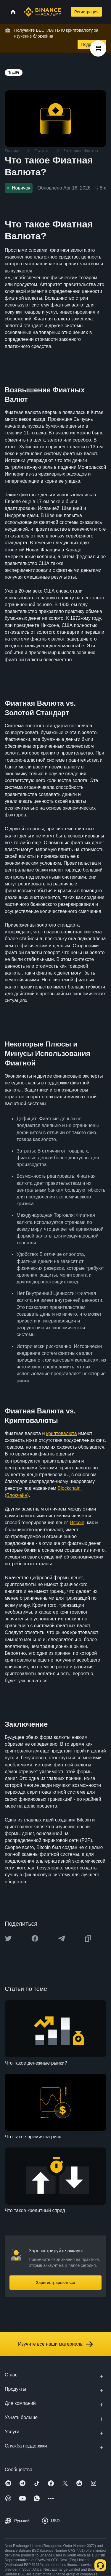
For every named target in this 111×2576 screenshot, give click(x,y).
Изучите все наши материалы (55, 2344)
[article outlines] (98, 48)
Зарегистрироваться (55, 2282)
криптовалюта (61, 1433)
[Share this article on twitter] (8, 1938)
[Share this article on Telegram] (61, 1938)
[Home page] (42, 12)
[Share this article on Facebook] (34, 1938)
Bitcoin (77, 1522)
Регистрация (86, 11)
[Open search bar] (65, 12)
